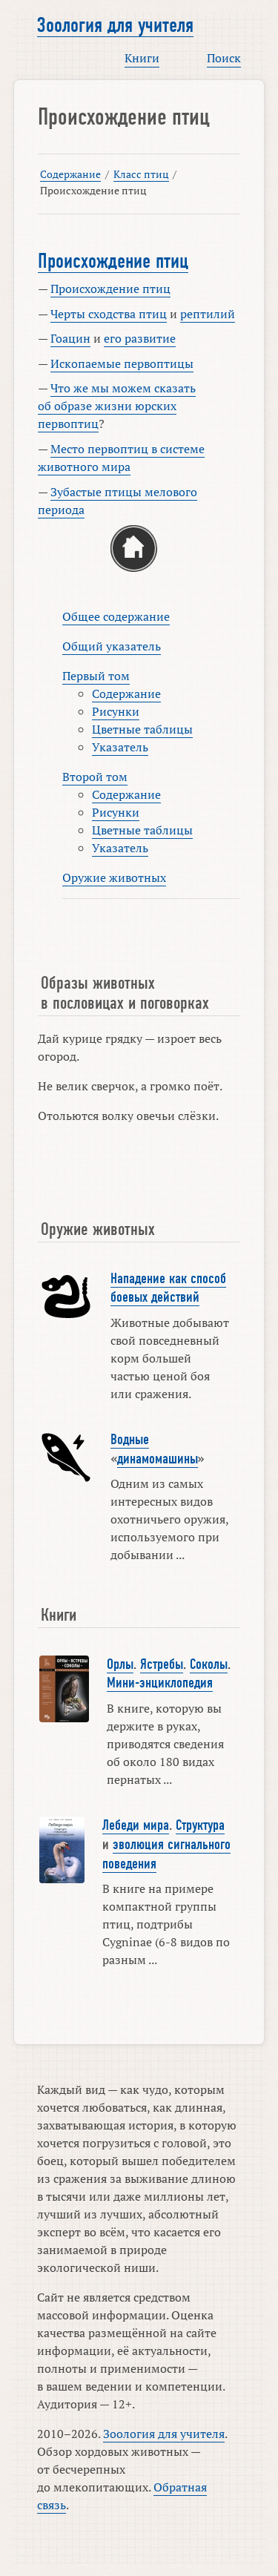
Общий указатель (111, 646)
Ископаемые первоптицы (121, 363)
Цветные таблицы (142, 729)
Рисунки (115, 711)
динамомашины (157, 1459)
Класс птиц (141, 174)
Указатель (120, 747)
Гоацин (70, 338)
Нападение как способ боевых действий (168, 1288)
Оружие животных (114, 877)
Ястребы (161, 1664)
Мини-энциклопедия (160, 1683)
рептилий (207, 314)
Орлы (120, 1664)
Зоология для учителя (115, 25)
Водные (129, 1440)
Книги (142, 58)
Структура (200, 1825)
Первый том (96, 676)
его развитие (140, 338)
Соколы (209, 1664)
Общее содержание (116, 616)
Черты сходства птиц (108, 314)
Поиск (224, 58)
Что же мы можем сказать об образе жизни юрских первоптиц (117, 406)
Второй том (95, 776)
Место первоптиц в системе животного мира (121, 458)
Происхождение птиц (113, 261)
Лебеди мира (135, 1825)
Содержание (70, 174)
